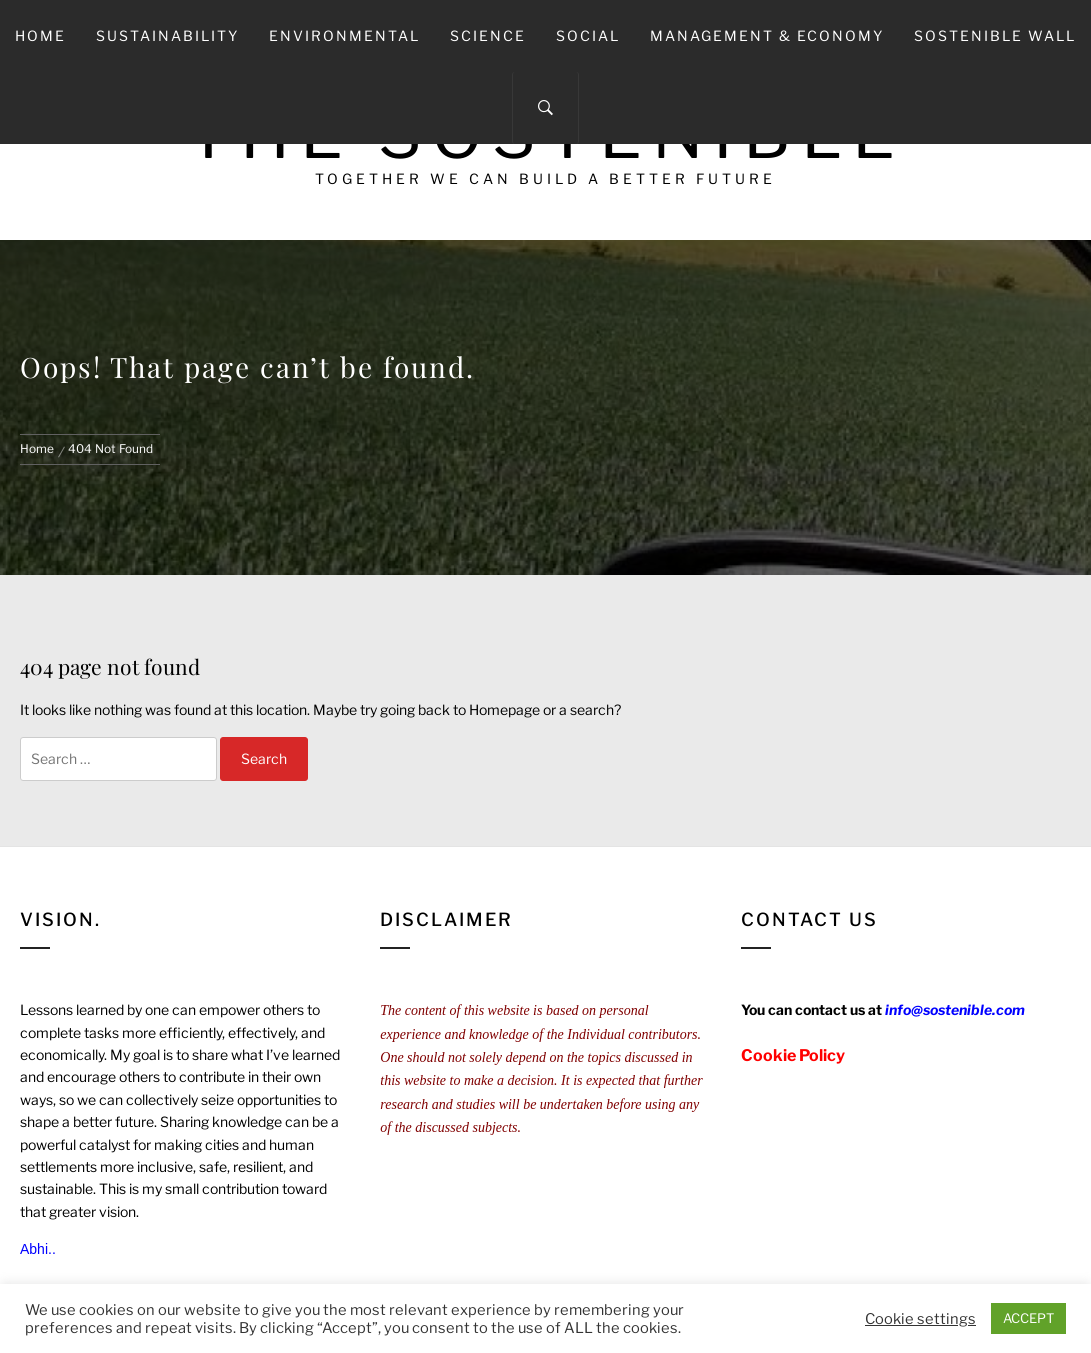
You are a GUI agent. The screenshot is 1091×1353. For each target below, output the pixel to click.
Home (40, 35)
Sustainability (167, 35)
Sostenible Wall (995, 35)
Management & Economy (767, 35)
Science (488, 35)
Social (588, 35)
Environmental (344, 35)
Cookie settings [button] (920, 1319)
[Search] (545, 108)
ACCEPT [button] (1028, 1318)
